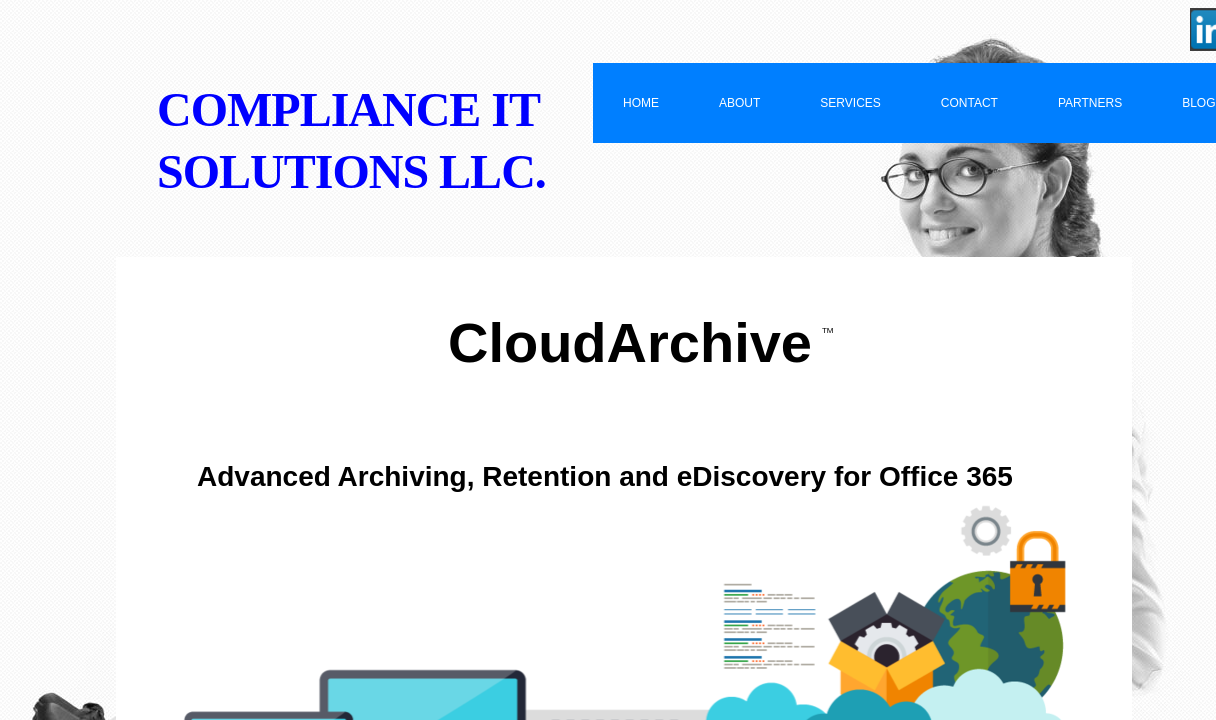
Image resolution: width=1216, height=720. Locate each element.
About (739, 103)
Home (641, 103)
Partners (1090, 103)
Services (850, 103)
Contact (969, 103)
